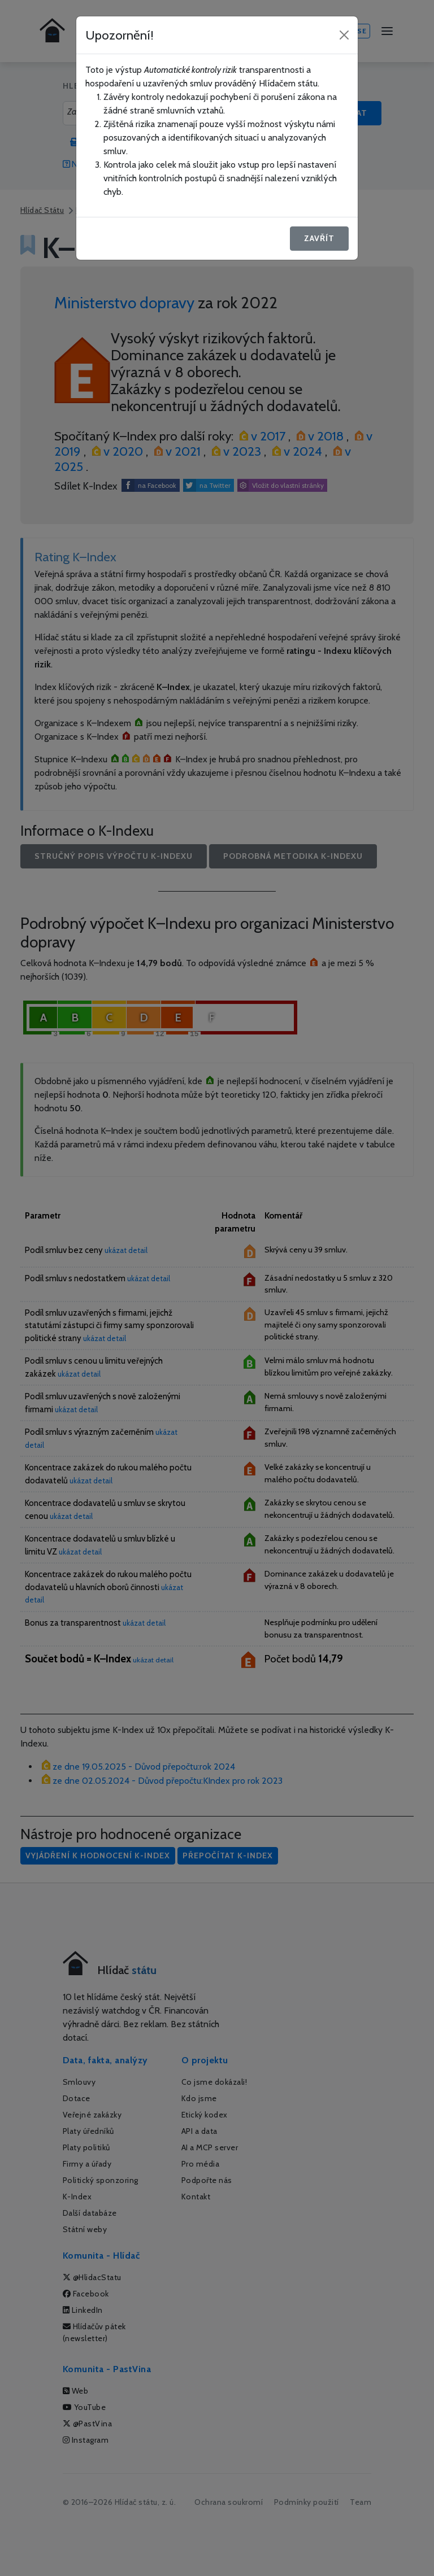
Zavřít (319, 238)
